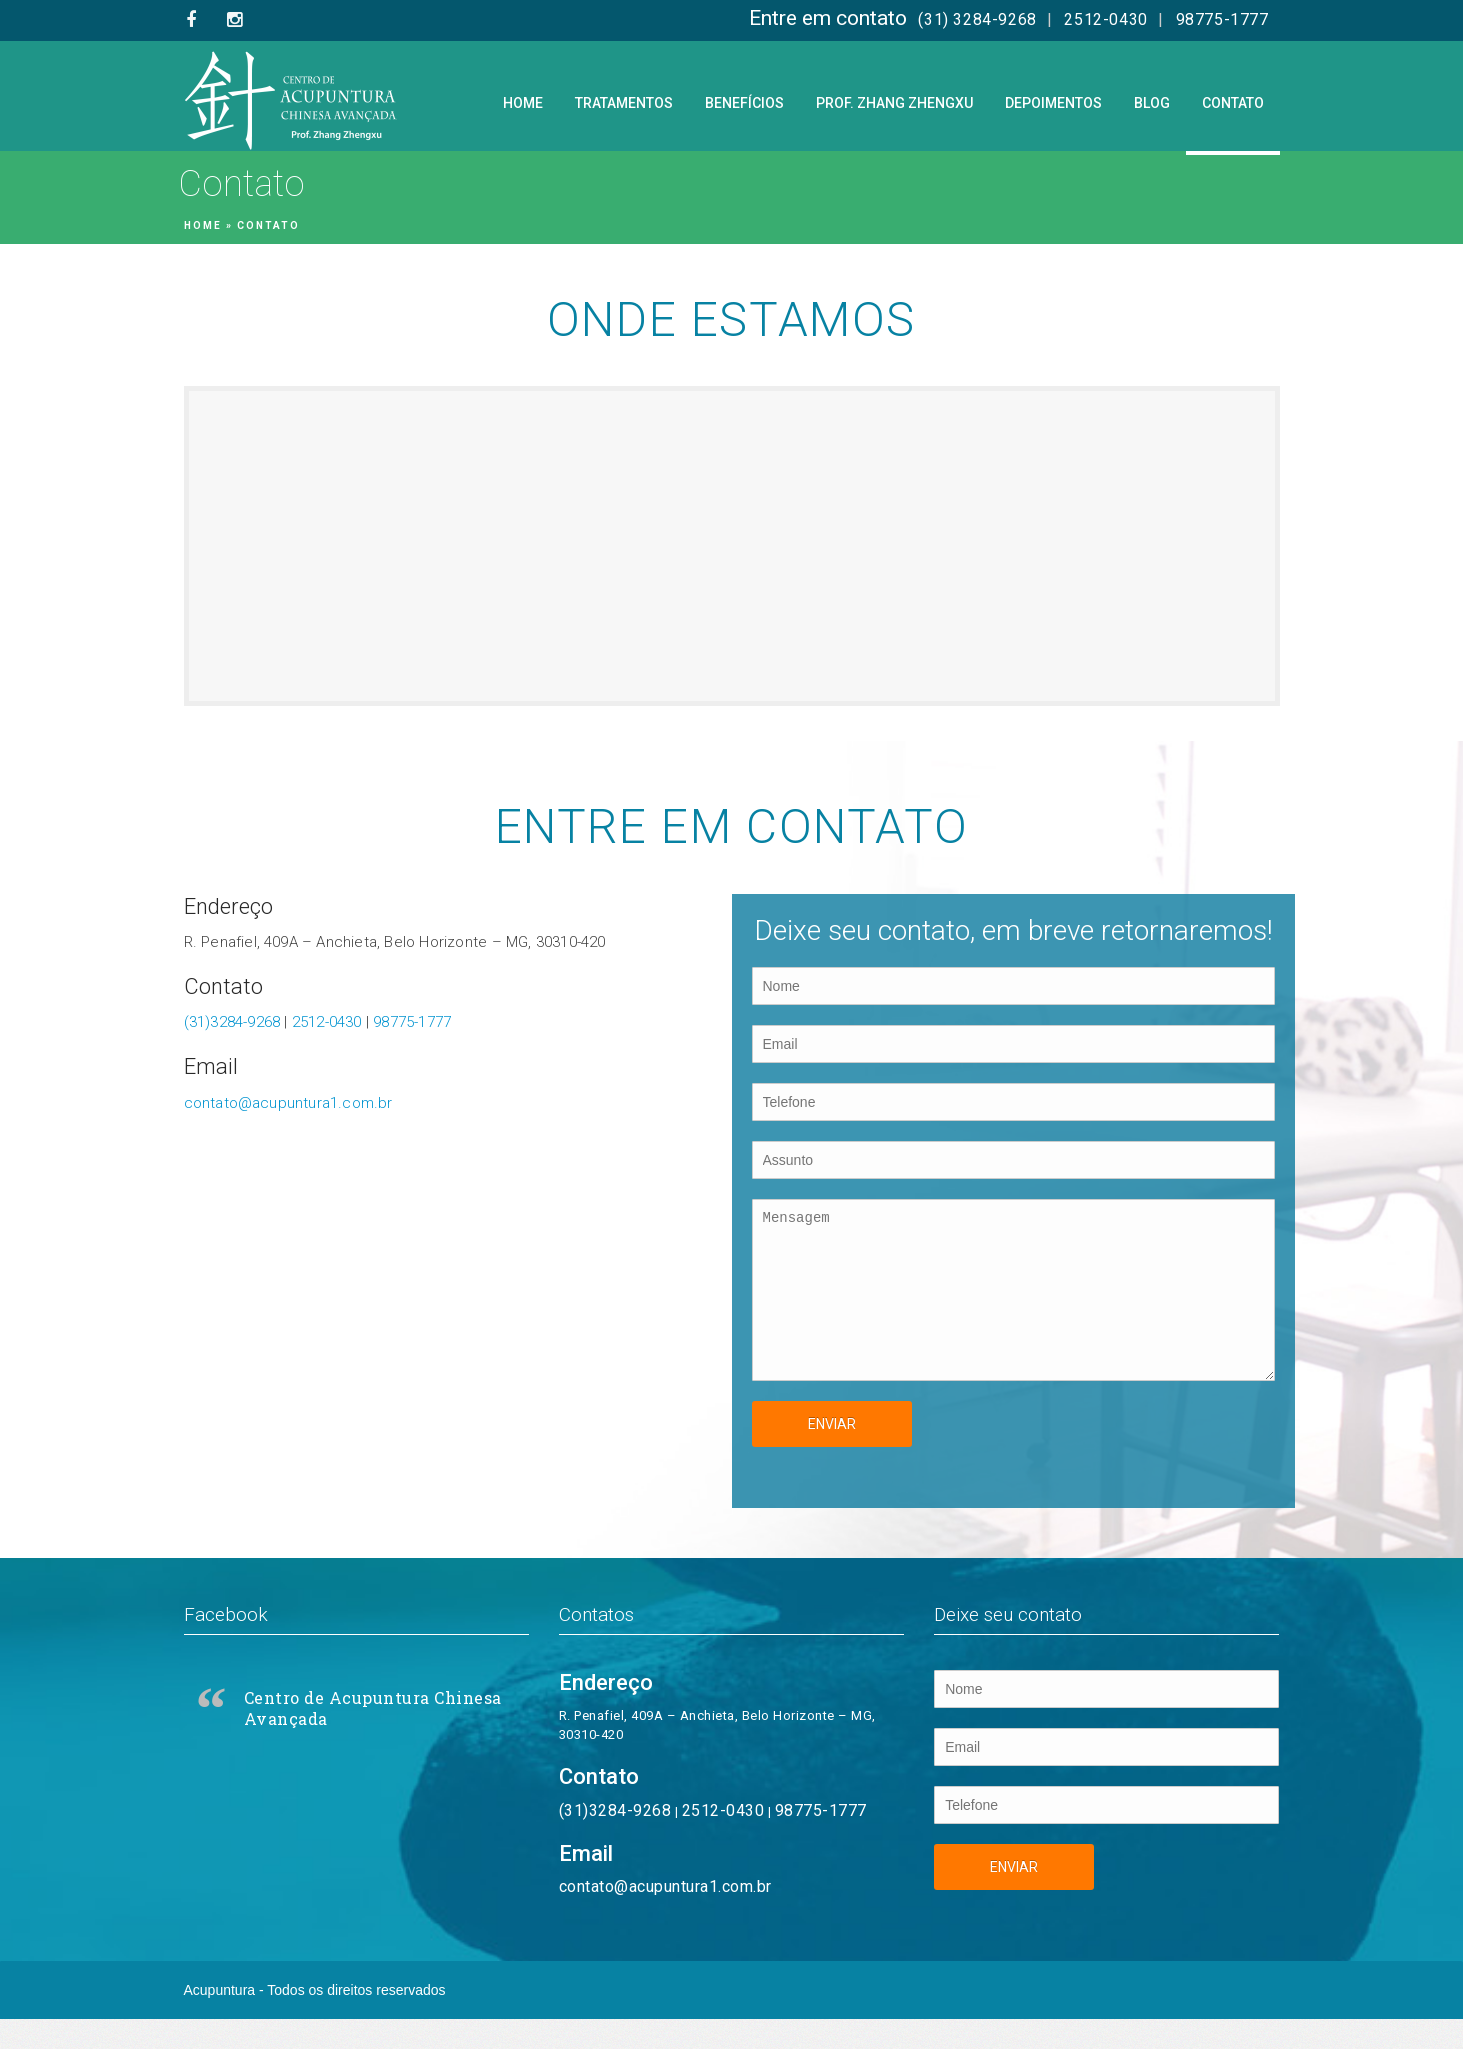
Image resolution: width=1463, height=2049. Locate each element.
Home (523, 103)
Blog (1152, 103)
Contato (1233, 103)
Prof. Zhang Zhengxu (894, 103)
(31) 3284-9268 (977, 19)
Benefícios (744, 103)
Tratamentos (624, 103)
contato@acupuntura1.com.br (288, 1103)
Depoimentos (1053, 103)
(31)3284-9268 (232, 1022)
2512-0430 (1105, 19)
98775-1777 (1222, 19)
